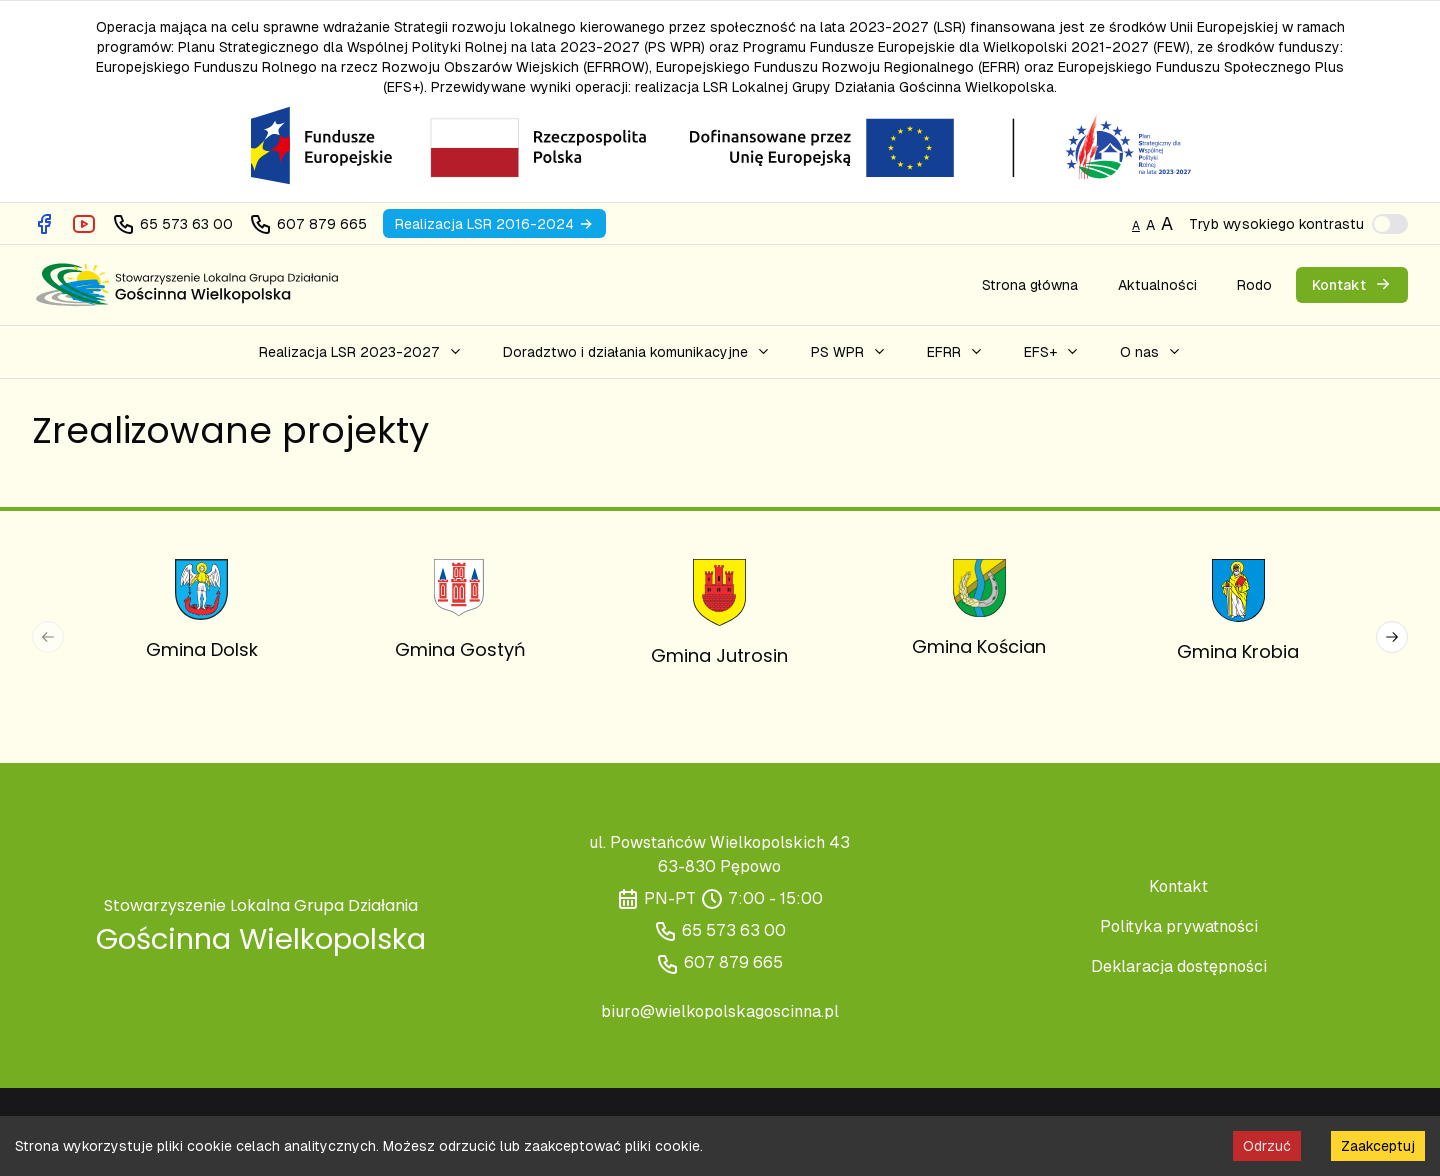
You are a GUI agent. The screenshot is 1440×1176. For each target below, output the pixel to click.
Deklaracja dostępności (1179, 966)
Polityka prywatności (1179, 926)
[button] (361, 352)
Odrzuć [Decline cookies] (1267, 1146)
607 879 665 (733, 962)
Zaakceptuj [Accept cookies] (1378, 1146)
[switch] (1390, 224)
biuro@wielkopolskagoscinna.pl (720, 1011)
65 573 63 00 (734, 930)
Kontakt (1178, 886)
